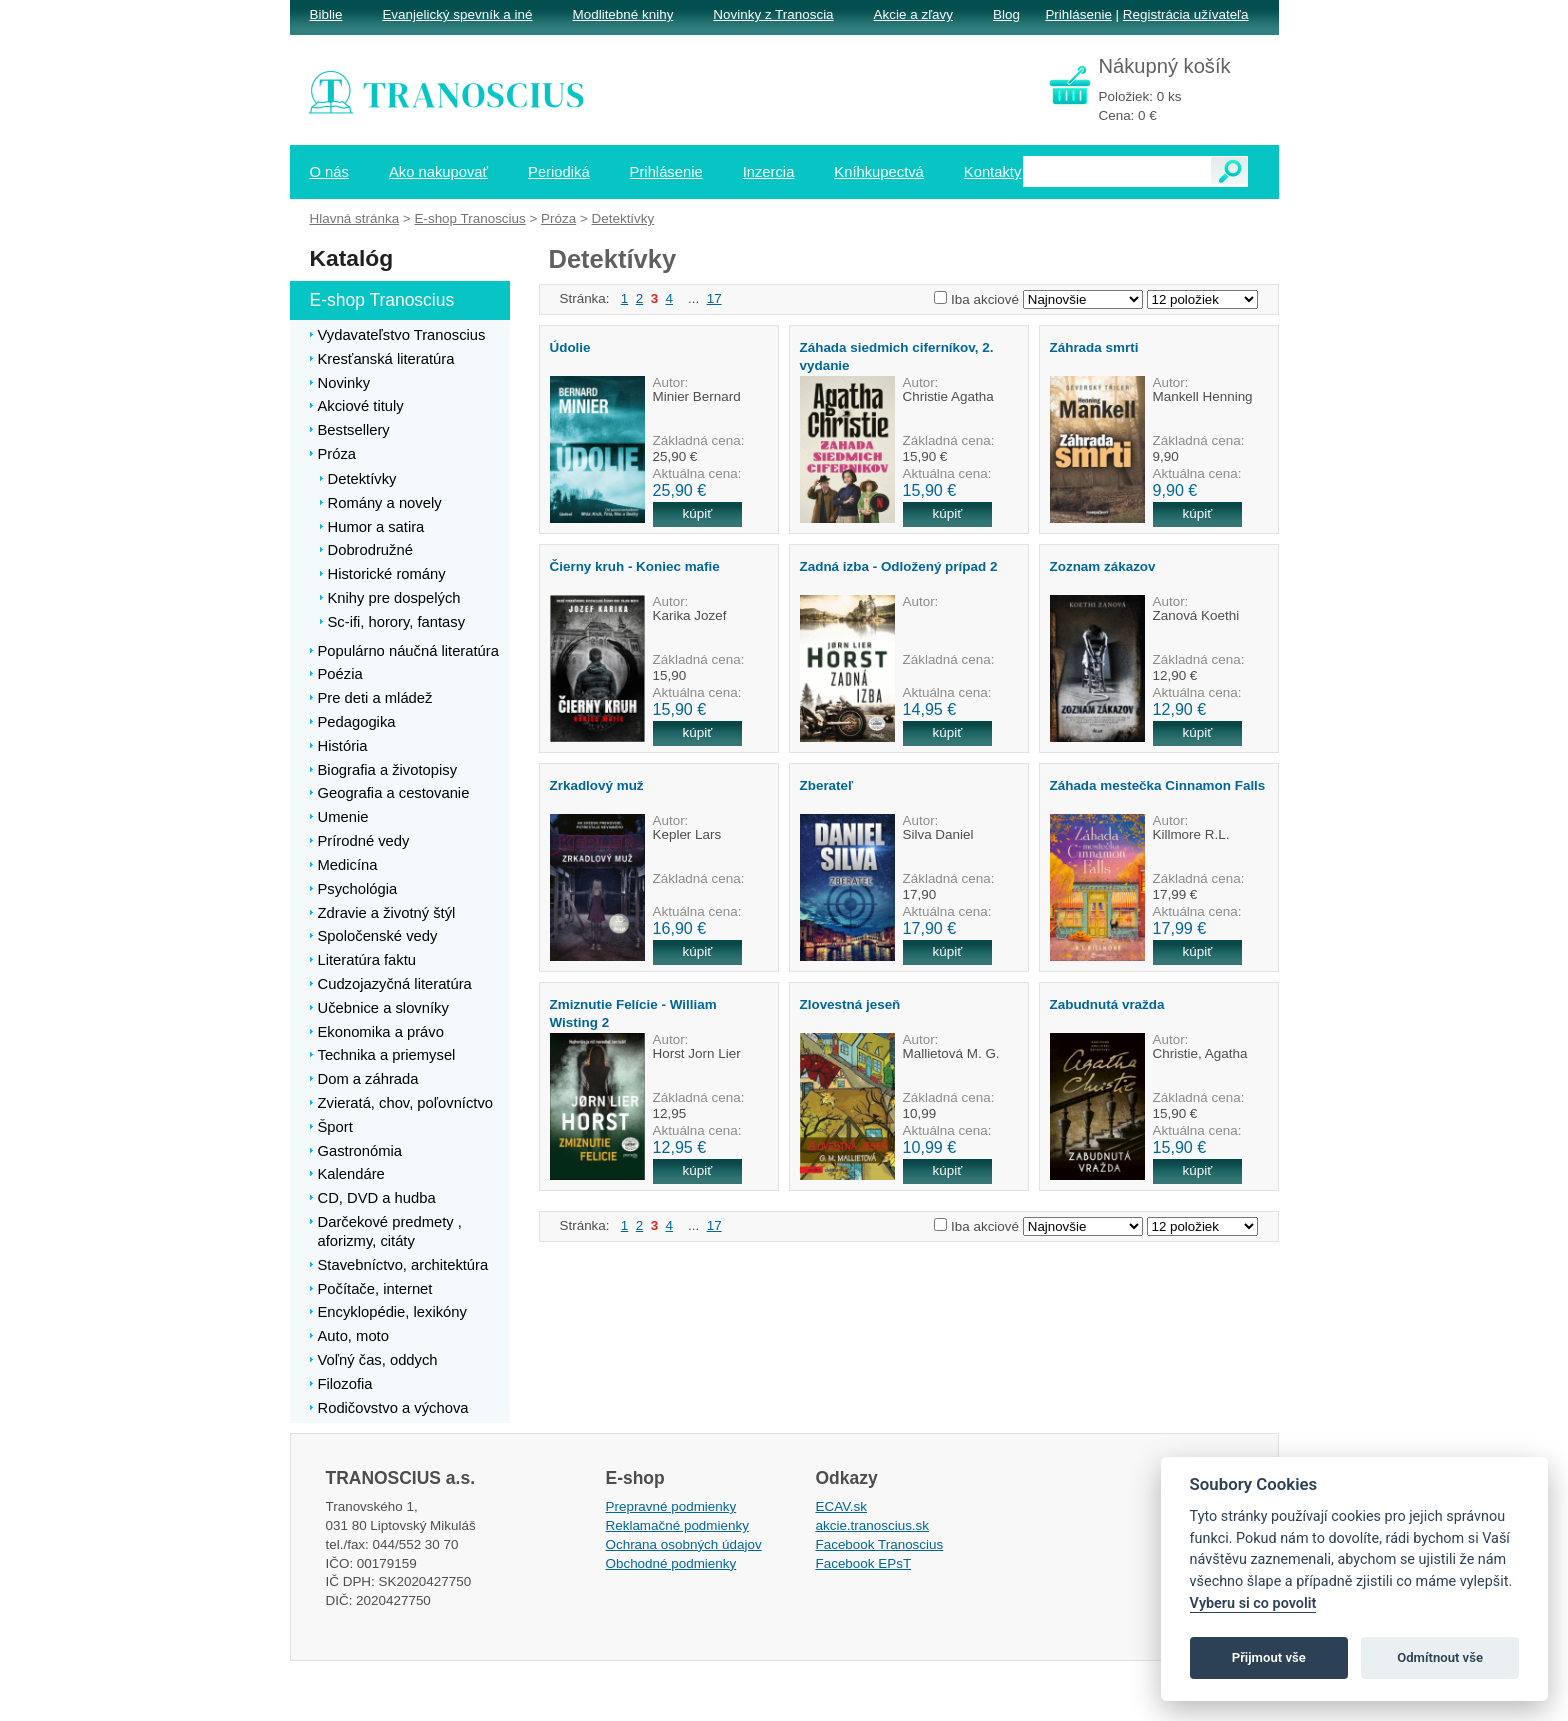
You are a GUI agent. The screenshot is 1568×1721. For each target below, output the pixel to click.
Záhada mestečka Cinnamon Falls (1158, 785)
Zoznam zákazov (1103, 566)
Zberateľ (827, 785)
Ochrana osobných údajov (684, 1544)
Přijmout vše (1269, 1657)
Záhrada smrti (1094, 347)
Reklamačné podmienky (677, 1525)
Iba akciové (985, 299)
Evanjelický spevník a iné (457, 14)
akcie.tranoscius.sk (873, 1525)
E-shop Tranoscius (469, 218)
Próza (558, 218)
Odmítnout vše (1440, 1657)
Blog (1006, 14)
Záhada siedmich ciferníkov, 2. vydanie (897, 356)
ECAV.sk (842, 1506)
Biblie (326, 14)
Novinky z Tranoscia (773, 14)
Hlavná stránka (355, 218)
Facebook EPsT (864, 1563)
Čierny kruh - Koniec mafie (635, 566)
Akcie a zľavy (913, 14)
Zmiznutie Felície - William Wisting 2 (633, 1013)
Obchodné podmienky (671, 1563)
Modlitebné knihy (623, 14)
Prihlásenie (1078, 14)
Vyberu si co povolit (1253, 1603)
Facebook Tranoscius (880, 1544)
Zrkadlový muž (597, 785)
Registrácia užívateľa (1186, 14)
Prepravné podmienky (671, 1506)
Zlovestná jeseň (850, 1004)
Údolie (570, 347)
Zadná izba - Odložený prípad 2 (899, 566)
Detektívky (623, 218)
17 (714, 298)
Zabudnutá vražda (1107, 1004)
